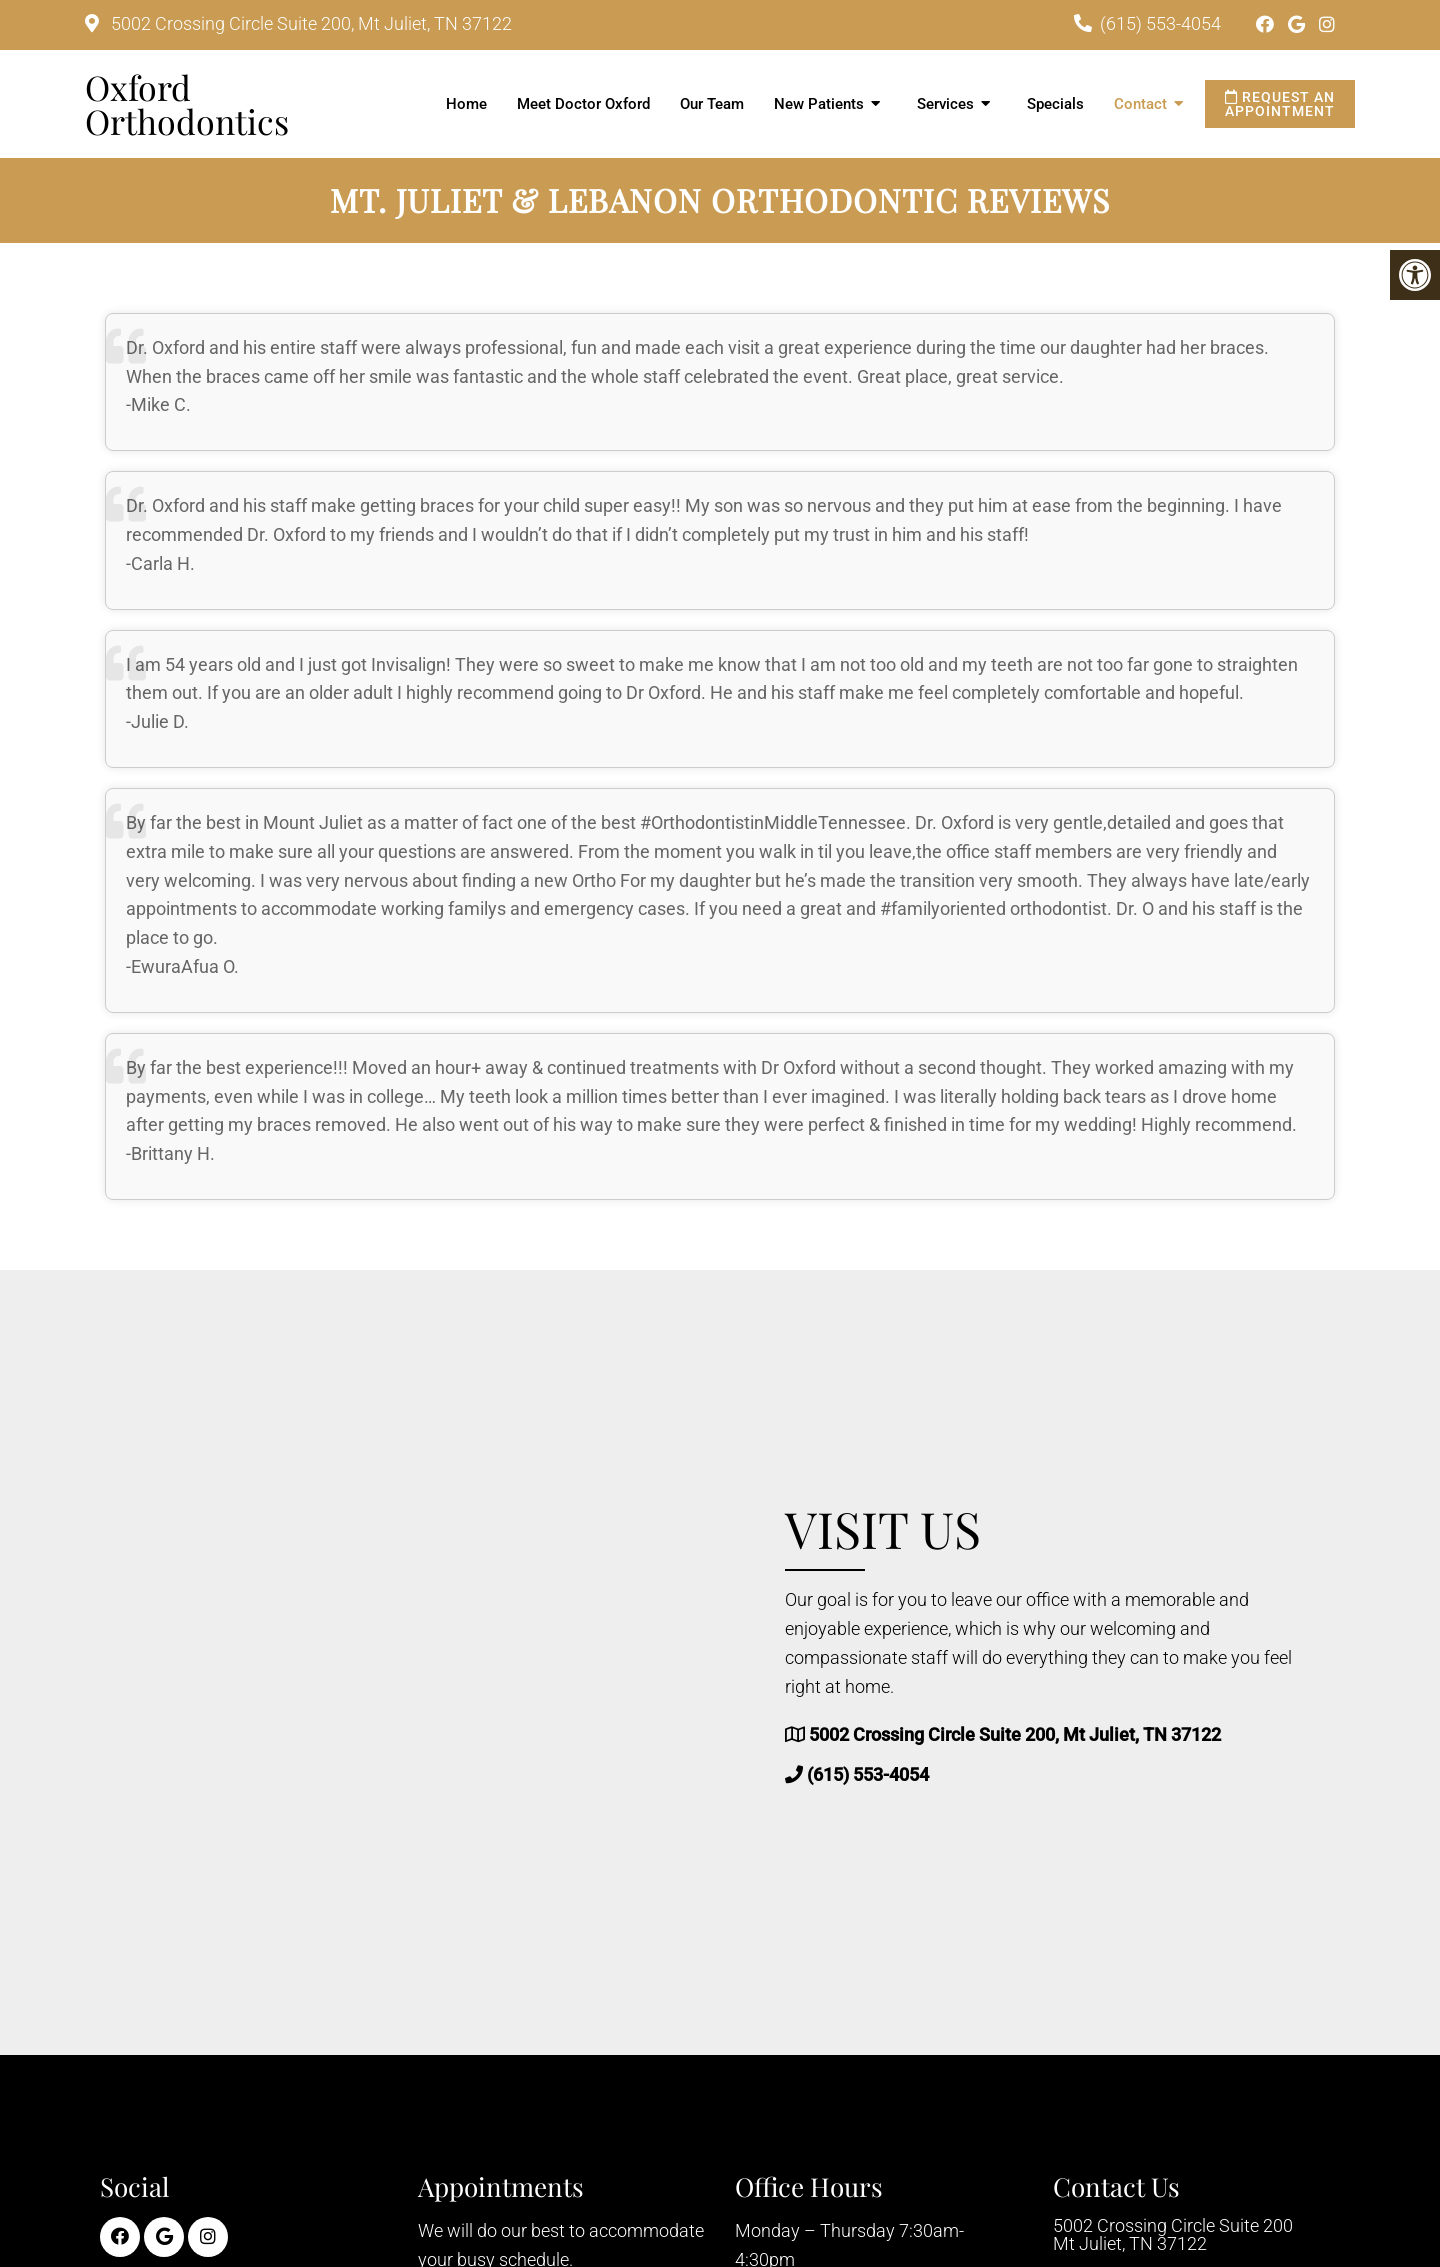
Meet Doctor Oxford (583, 104)
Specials (1055, 104)
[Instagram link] (1327, 24)
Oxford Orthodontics (187, 104)
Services (945, 104)
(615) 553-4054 (1160, 23)
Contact (1140, 104)
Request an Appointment (1280, 104)
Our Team (712, 104)
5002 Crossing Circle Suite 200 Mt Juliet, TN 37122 (1173, 2235)
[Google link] (1298, 24)
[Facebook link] (1267, 24)
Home (466, 104)
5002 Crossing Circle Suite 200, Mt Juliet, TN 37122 (309, 23)
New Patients (819, 104)
